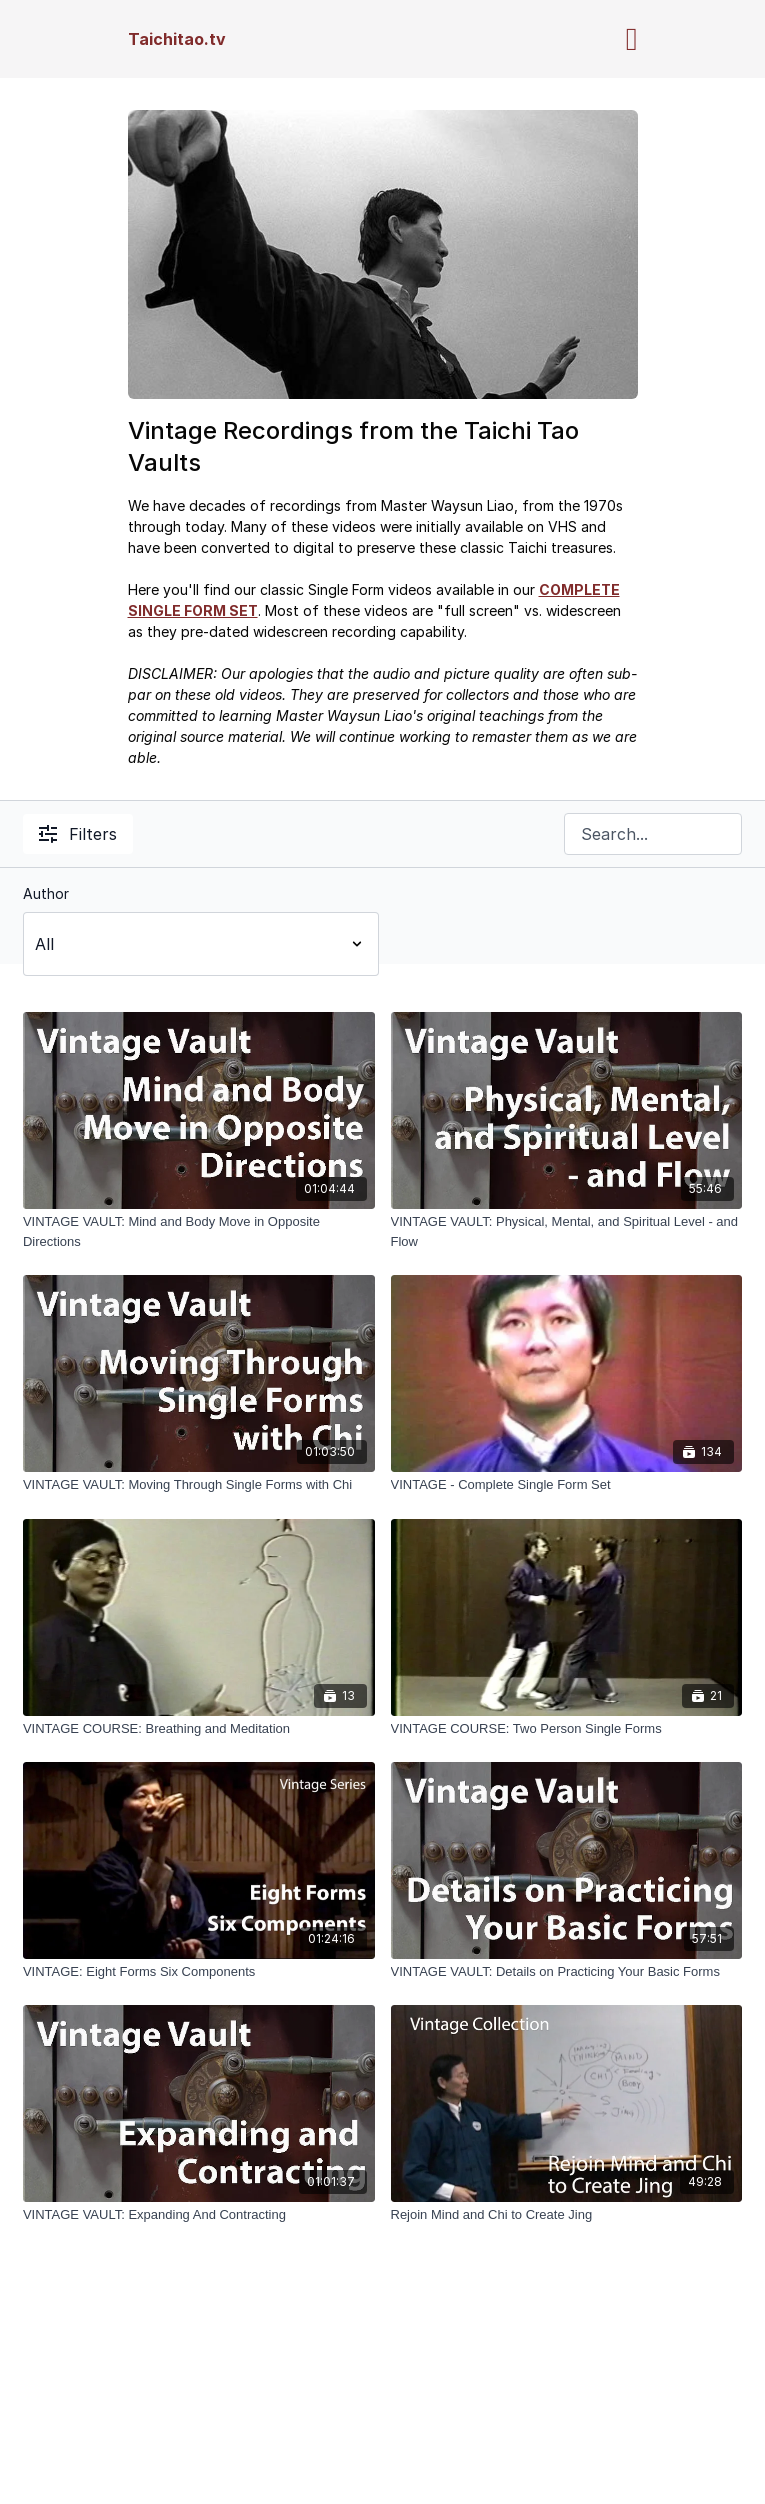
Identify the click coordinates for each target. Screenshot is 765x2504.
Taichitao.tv (177, 39)
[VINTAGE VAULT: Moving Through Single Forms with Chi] (199, 1485)
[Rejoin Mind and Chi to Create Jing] (567, 2215)
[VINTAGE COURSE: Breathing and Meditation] (199, 1729)
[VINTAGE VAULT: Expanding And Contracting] (199, 2215)
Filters (78, 834)
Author (46, 893)
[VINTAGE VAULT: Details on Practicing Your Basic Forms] (567, 1972)
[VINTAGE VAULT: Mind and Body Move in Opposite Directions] (199, 1231)
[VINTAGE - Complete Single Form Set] (567, 1485)
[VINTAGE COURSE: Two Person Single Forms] (567, 1729)
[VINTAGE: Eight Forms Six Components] (199, 1972)
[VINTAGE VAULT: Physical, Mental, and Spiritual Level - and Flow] (567, 1231)
